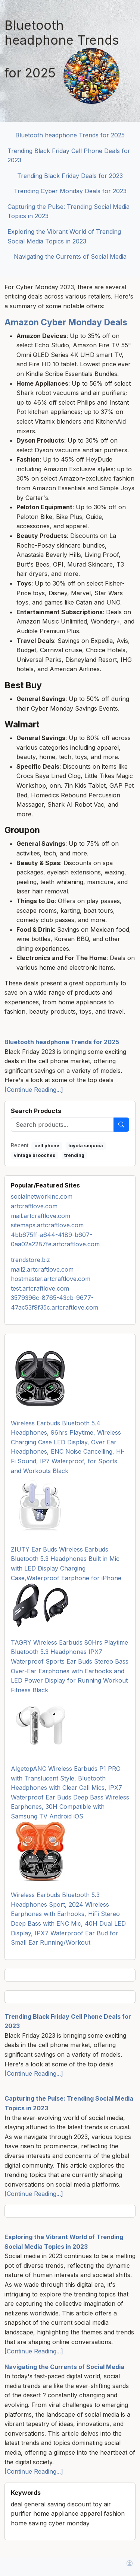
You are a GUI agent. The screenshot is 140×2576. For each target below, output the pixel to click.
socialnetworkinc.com (41, 1196)
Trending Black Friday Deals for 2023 (70, 175)
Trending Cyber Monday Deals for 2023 (70, 191)
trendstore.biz (30, 1259)
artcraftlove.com (34, 1206)
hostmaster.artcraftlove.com (50, 1278)
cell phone (46, 1145)
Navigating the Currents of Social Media (70, 256)
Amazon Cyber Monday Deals (65, 322)
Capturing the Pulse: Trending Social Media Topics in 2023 (68, 211)
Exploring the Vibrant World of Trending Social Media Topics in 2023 (64, 236)
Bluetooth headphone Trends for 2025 (70, 135)
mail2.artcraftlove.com (42, 1269)
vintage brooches (34, 1155)
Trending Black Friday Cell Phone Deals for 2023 (68, 155)
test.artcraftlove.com (40, 1288)
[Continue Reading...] (33, 1089)
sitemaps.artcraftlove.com (47, 1225)
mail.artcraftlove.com (40, 1216)
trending (74, 1155)
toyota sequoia (85, 1145)
